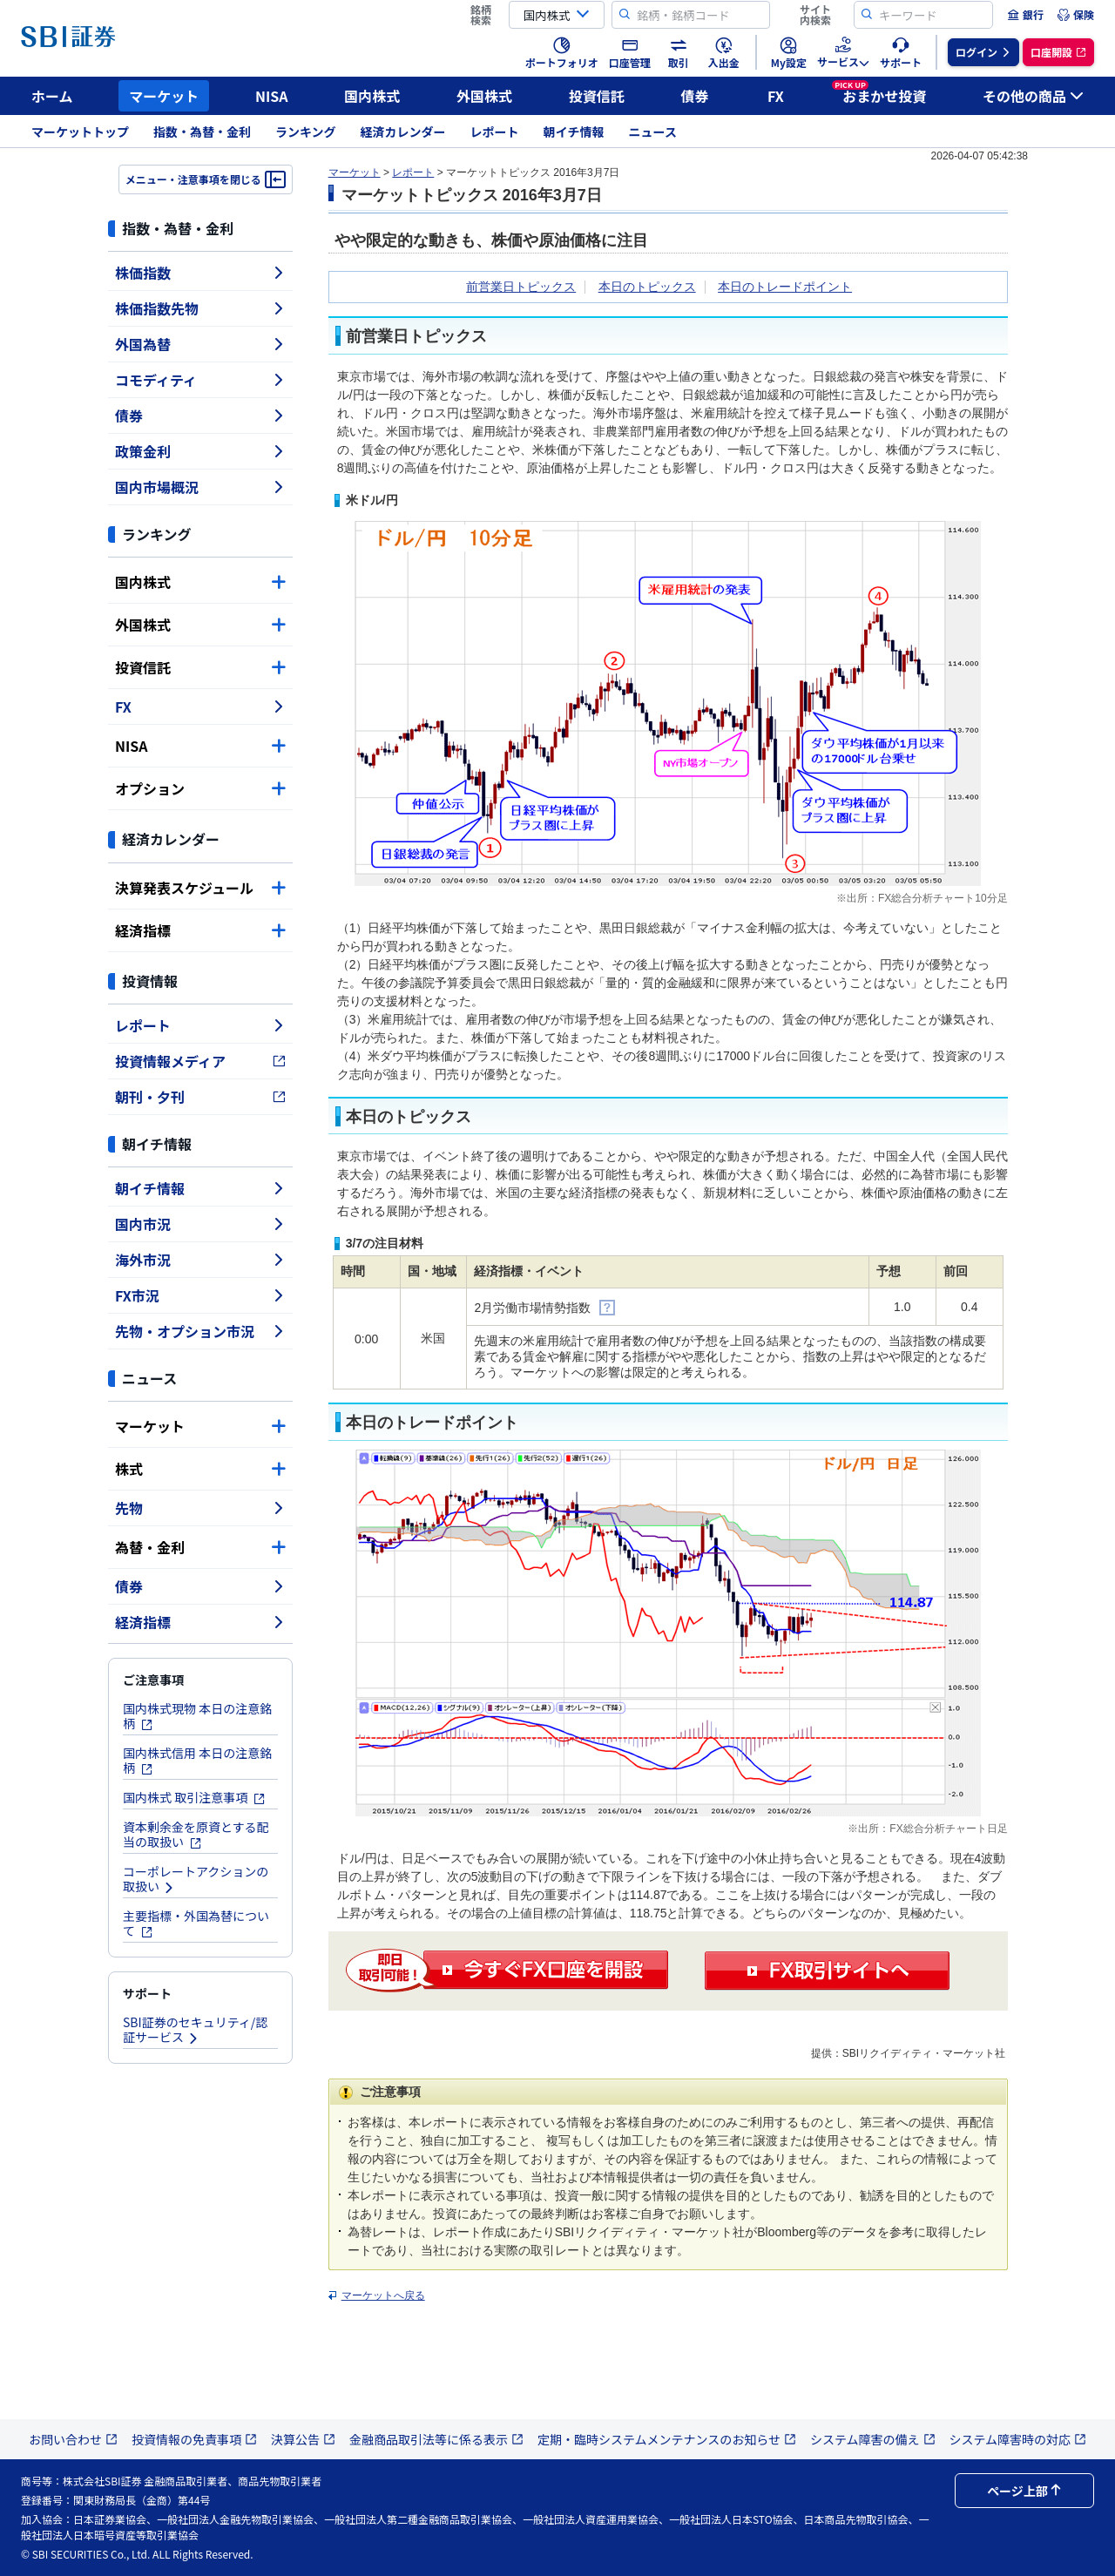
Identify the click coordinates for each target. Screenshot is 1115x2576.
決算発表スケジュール (200, 887)
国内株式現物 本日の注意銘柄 (197, 1716)
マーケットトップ (80, 131)
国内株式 (372, 95)
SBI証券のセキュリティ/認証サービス (195, 2029)
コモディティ (200, 379)
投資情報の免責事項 (194, 2439)
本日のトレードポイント (785, 287)
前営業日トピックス (521, 287)
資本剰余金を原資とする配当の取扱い (196, 1834)
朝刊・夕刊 (200, 1096)
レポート (494, 131)
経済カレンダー (403, 131)
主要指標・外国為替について (196, 1923)
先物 (200, 1508)
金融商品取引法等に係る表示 (436, 2439)
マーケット (164, 95)
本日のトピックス (647, 287)
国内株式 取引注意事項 (194, 1797)
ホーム (52, 95)
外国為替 (200, 344)
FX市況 (200, 1295)
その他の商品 (1033, 95)
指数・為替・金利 (202, 131)
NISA (271, 95)
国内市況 (200, 1224)
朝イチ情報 (574, 131)
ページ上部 (1024, 2490)
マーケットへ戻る (383, 2295)
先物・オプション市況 (200, 1331)
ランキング (305, 131)
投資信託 (597, 95)
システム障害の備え (873, 2439)
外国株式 (484, 95)
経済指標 (200, 930)
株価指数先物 (200, 308)
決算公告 (303, 2439)
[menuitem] (1025, 15)
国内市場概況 (200, 487)
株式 (200, 1468)
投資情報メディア (200, 1061)
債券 (695, 95)
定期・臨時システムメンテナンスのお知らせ (666, 2439)
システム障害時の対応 (1018, 2439)
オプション (200, 788)
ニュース (653, 131)
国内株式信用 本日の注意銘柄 (197, 1760)
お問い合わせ (73, 2439)
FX (775, 95)
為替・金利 (200, 1547)
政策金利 (200, 451)
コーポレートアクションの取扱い (195, 1879)
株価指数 (200, 272)
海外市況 (200, 1259)
